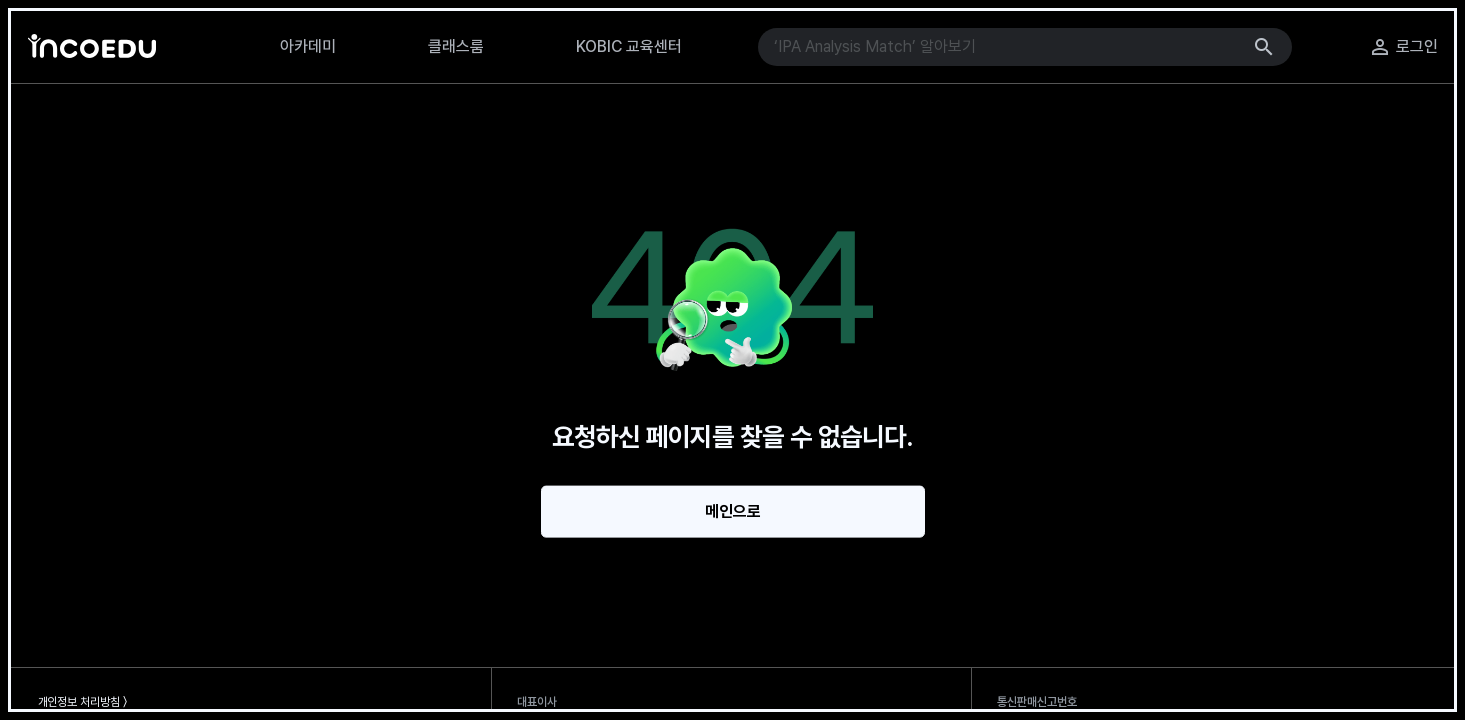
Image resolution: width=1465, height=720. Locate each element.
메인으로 (733, 511)
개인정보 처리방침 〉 (82, 702)
